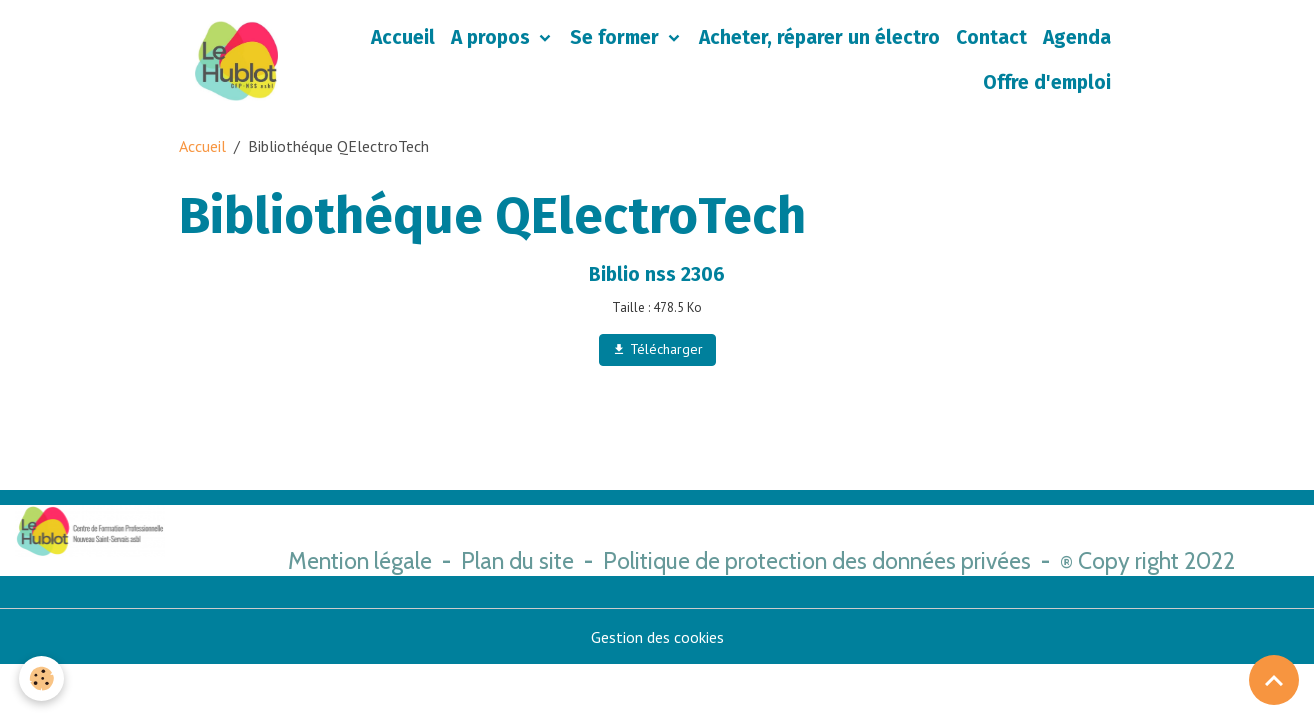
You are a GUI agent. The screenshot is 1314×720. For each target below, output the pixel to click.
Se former (617, 37)
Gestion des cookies (657, 637)
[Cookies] (42, 678)
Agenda (1077, 37)
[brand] (236, 61)
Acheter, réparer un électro (819, 37)
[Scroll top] (1274, 680)
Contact (991, 37)
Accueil (403, 37)
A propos (493, 37)
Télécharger (657, 349)
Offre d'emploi (1047, 82)
